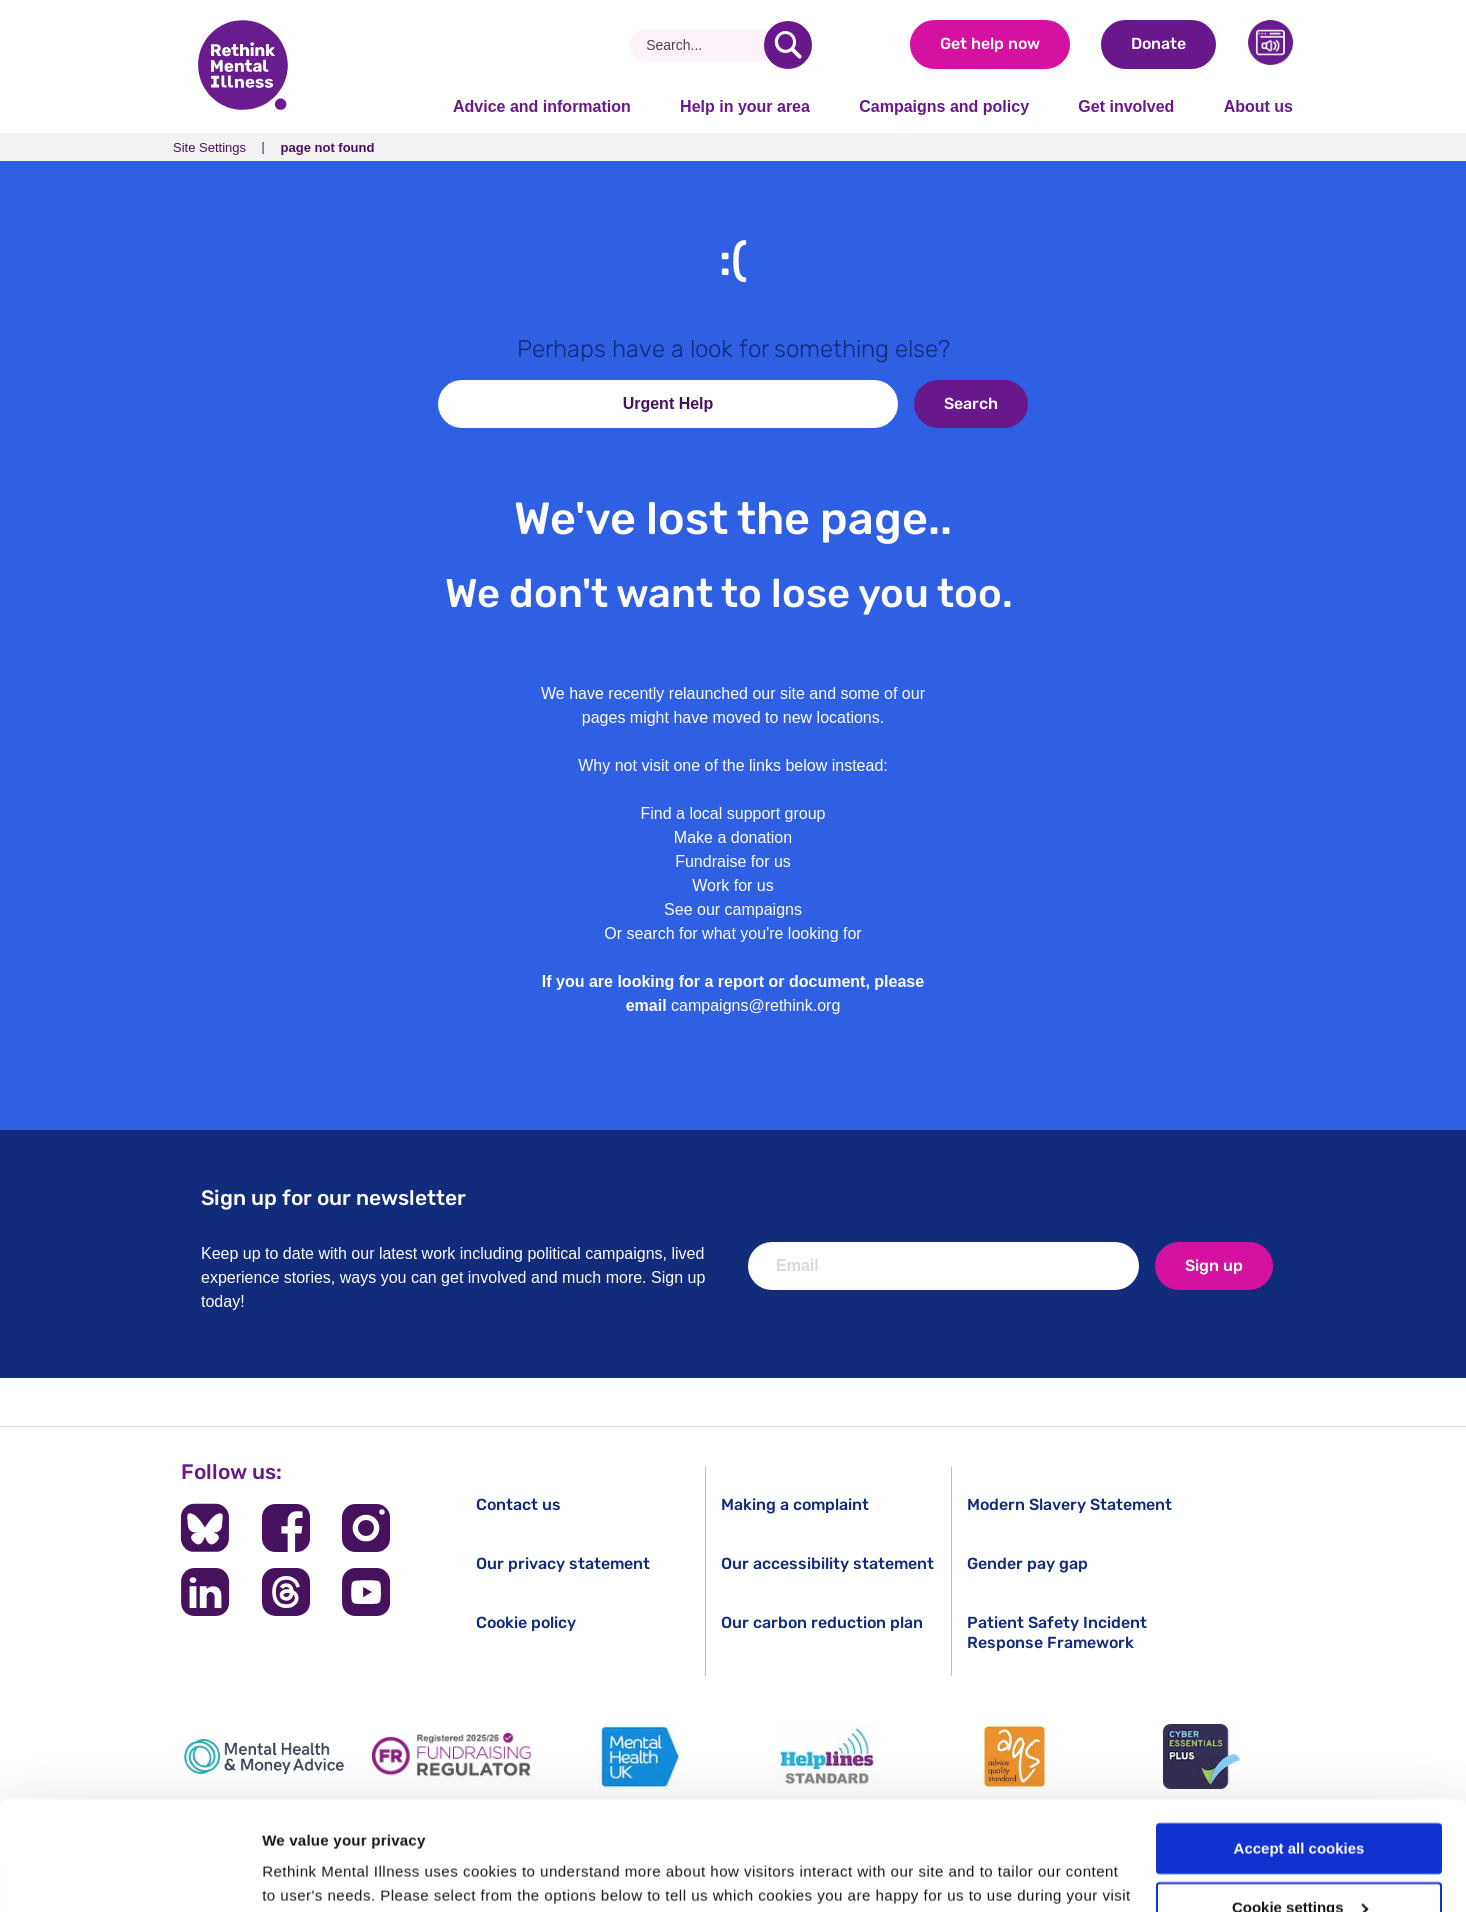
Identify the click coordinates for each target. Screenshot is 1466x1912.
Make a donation (733, 837)
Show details (308, 1872)
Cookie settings (1300, 1805)
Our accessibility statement (827, 1563)
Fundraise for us (733, 861)
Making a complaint (795, 1504)
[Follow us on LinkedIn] (205, 1592)
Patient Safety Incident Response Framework (1057, 1632)
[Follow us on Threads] (286, 1592)
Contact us (518, 1504)
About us (1258, 106)
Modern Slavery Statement (1069, 1504)
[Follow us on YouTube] (366, 1592)
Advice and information (542, 106)
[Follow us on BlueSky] (205, 1528)
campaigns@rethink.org (755, 1005)
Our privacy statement (563, 1563)
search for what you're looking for (744, 933)
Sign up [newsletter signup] (1214, 1265)
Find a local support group (733, 813)
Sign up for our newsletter (333, 1197)
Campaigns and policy (944, 106)
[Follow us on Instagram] (366, 1528)
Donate (1158, 43)
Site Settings (209, 147)
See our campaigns (733, 909)
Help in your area (745, 106)
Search (971, 403)
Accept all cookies (1299, 1746)
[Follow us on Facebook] (286, 1528)
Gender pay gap (1027, 1563)
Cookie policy (526, 1622)
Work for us (733, 885)
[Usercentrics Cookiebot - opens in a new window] (129, 1873)
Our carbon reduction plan (822, 1622)
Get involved (1126, 106)
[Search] (704, 45)
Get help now (990, 43)
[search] (788, 45)
